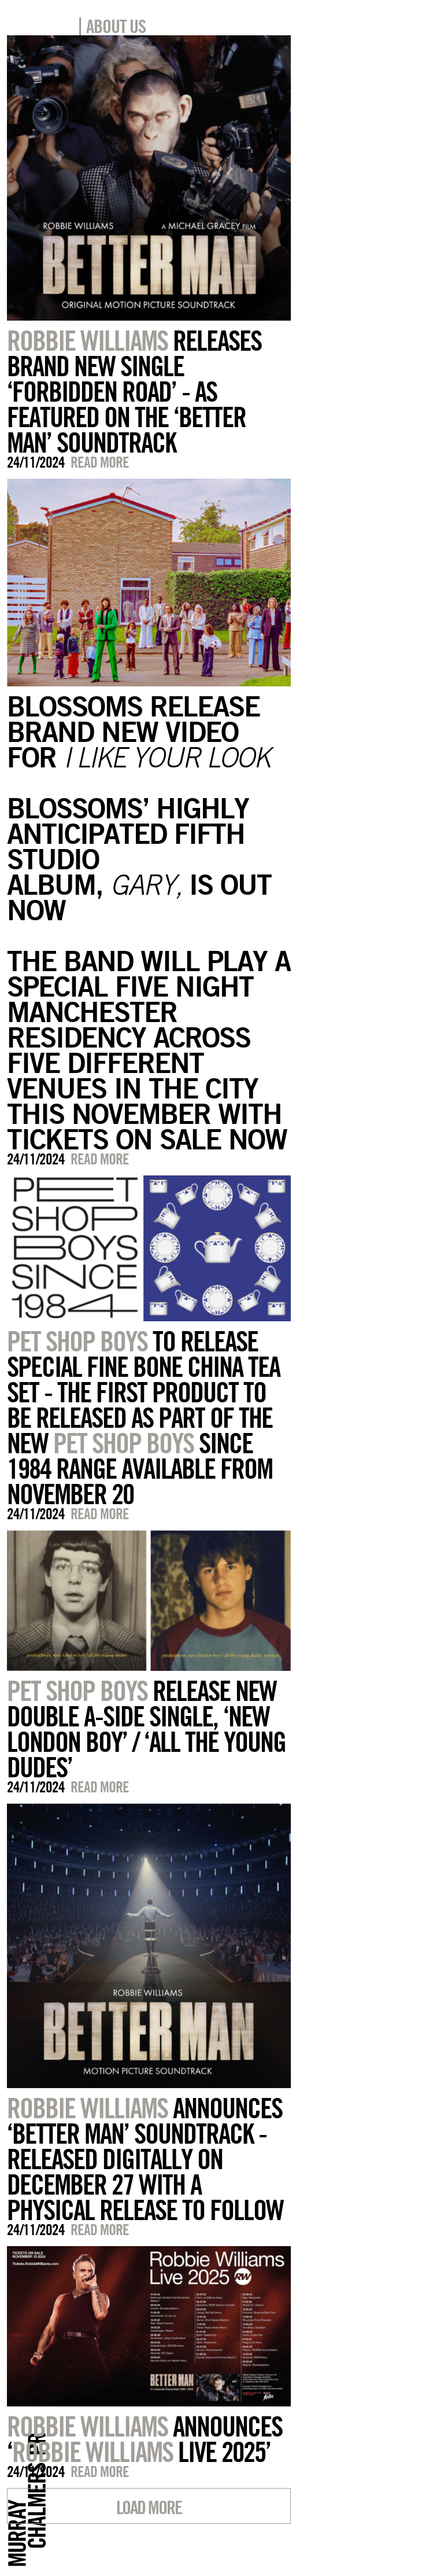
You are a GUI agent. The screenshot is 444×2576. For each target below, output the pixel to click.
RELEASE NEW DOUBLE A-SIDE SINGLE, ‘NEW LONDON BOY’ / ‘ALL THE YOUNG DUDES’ (146, 1729)
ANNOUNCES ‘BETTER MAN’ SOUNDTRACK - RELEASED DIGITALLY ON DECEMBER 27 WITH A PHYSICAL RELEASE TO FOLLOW (145, 2158)
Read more (100, 462)
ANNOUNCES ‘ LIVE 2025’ (144, 2438)
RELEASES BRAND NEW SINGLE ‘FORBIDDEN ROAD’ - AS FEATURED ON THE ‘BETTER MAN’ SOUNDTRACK (134, 391)
